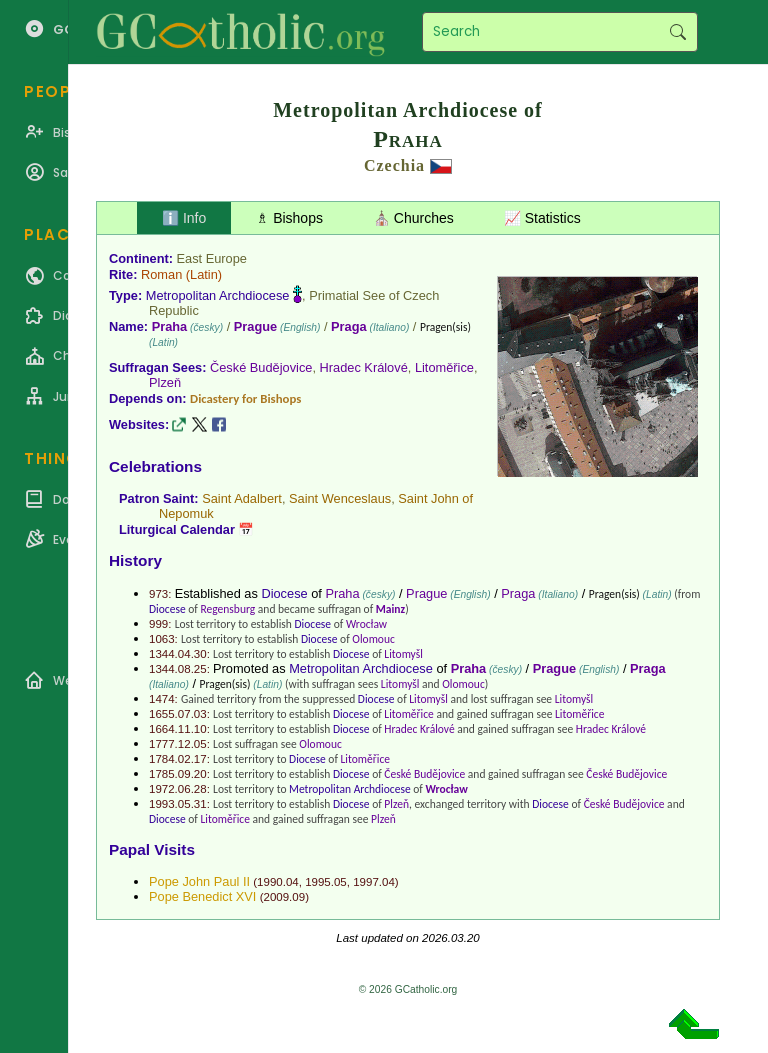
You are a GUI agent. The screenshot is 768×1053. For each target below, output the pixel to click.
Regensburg (227, 609)
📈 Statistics (542, 218)
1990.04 (278, 882)
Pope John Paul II (199, 881)
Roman (161, 274)
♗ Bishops (289, 218)
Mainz (390, 609)
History (135, 560)
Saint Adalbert (242, 498)
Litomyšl (403, 654)
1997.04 (374, 882)
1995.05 (326, 882)
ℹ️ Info (184, 218)
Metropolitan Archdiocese (218, 295)
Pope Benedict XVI (202, 896)
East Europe (212, 258)
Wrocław (366, 624)
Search (677, 32)
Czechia (394, 165)
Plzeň (165, 382)
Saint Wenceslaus (340, 498)
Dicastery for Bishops (245, 398)
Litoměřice (444, 367)
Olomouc (373, 639)
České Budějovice (261, 367)
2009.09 (284, 897)
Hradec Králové (364, 367)
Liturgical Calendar (177, 529)
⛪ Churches (413, 218)
